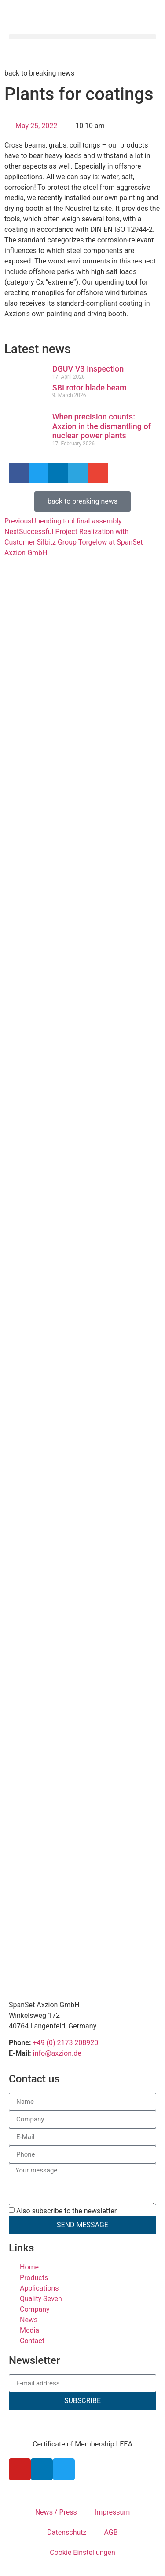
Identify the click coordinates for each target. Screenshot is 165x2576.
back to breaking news (39, 73)
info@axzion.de (57, 2053)
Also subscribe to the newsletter (66, 2211)
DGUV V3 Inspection (88, 368)
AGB (110, 2532)
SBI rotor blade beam (89, 387)
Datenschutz (66, 2532)
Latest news (37, 349)
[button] (82, 36)
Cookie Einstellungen (82, 2552)
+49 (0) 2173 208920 (65, 2042)
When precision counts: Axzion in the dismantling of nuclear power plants (101, 426)
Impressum (112, 2512)
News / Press (56, 2512)
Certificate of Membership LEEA (82, 2444)
